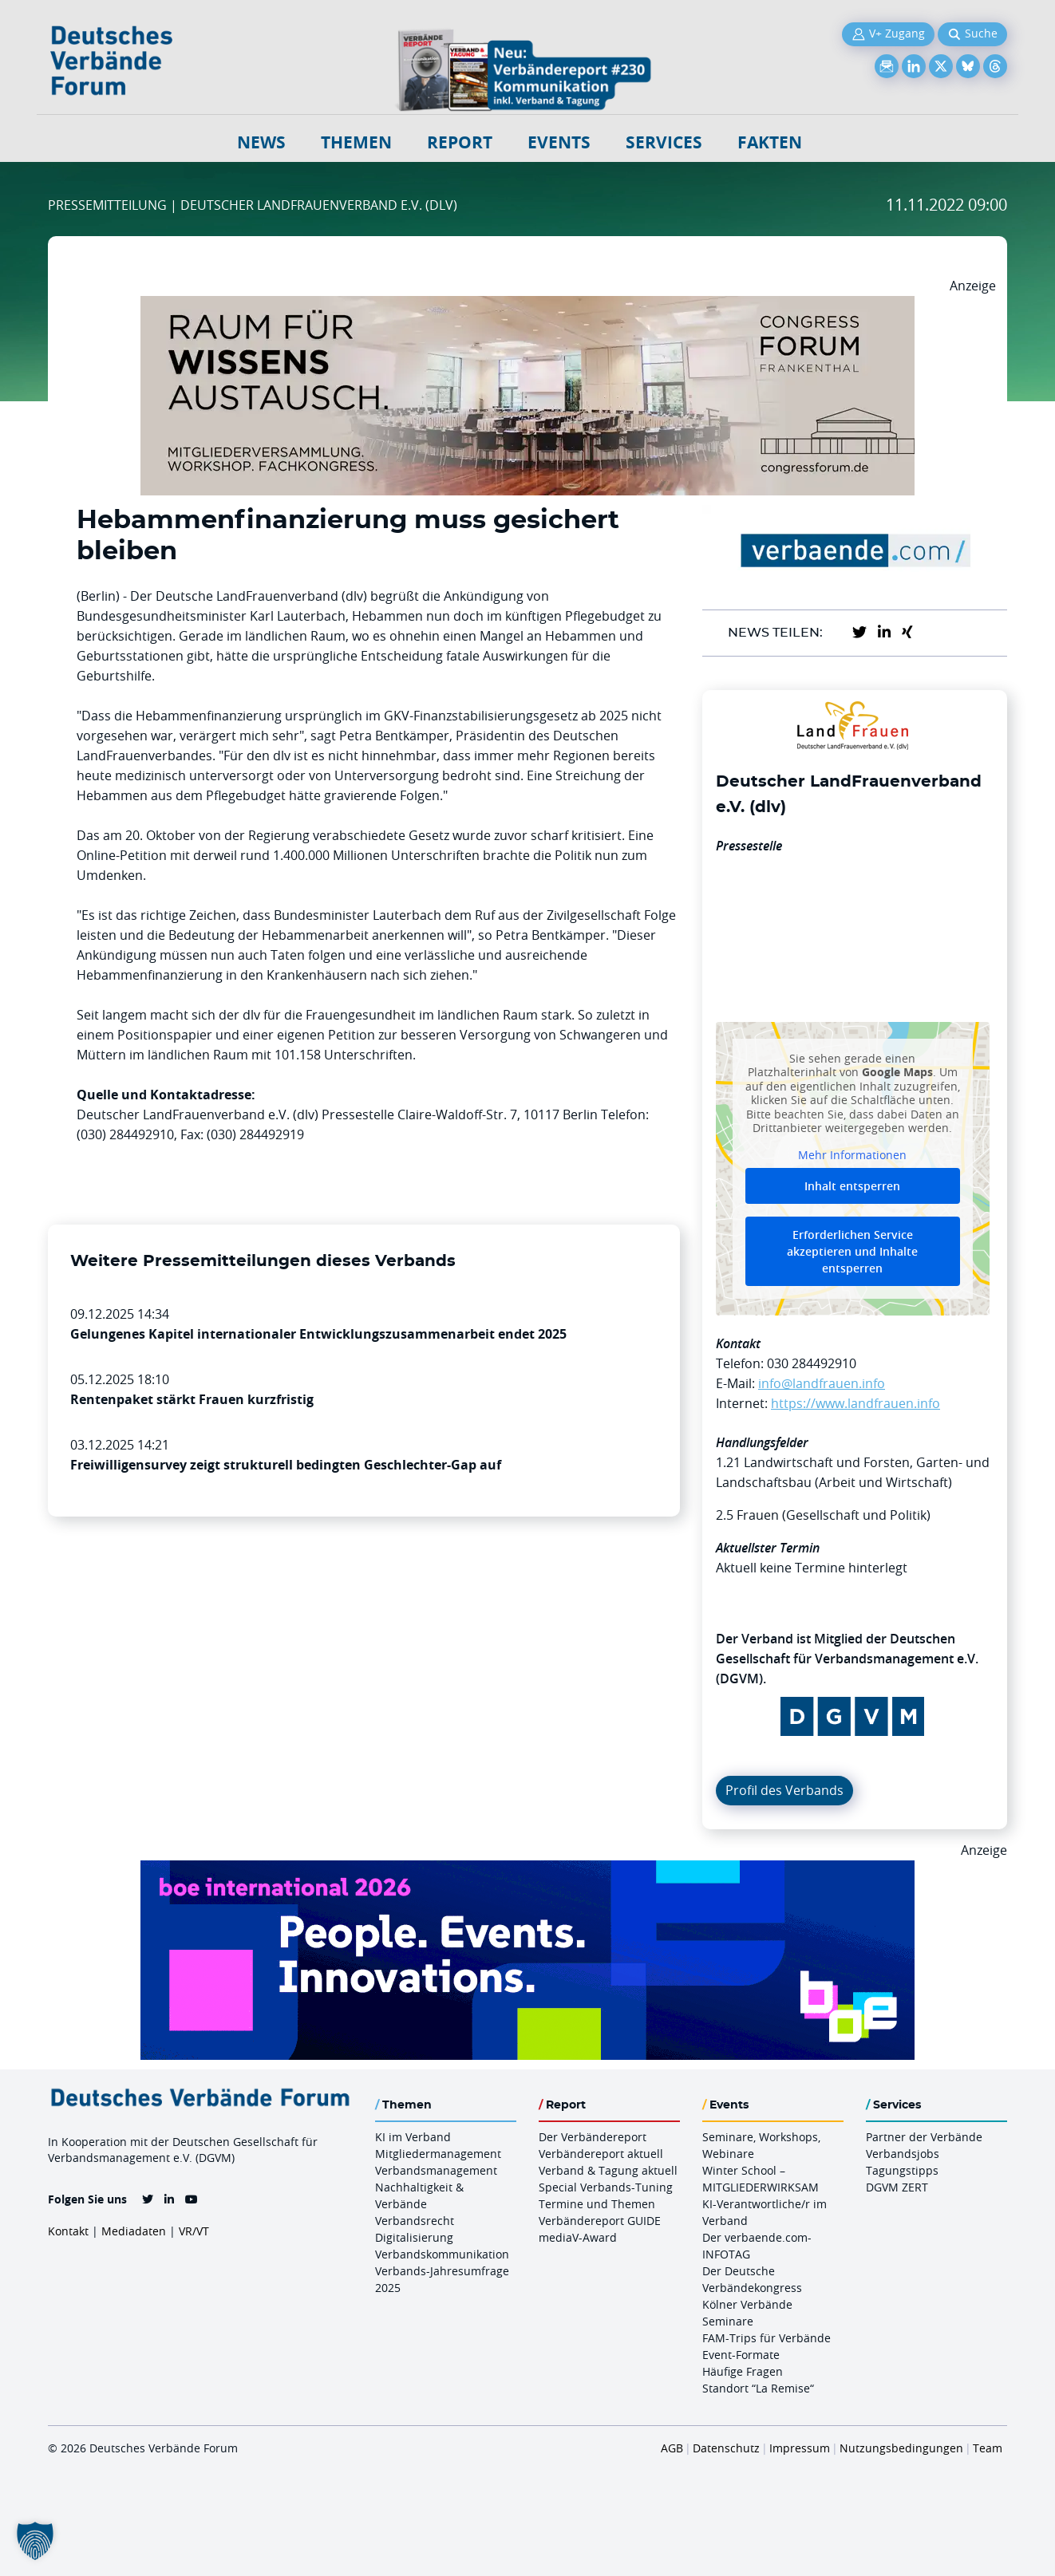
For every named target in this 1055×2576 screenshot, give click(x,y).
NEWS (261, 142)
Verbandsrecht (414, 2220)
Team (987, 2448)
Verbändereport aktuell (601, 2153)
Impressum (799, 2448)
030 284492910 (811, 1363)
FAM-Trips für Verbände (766, 2337)
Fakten (769, 142)
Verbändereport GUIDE (600, 2220)
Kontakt (68, 2231)
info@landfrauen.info (821, 1383)
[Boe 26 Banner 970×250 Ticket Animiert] (527, 1870)
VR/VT (194, 2231)
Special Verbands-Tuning (606, 2187)
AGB (672, 2448)
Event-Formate (741, 2354)
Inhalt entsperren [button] (852, 1185)
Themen (356, 142)
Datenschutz (726, 2448)
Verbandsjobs (902, 2153)
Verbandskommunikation (442, 2254)
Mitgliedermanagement (438, 2153)
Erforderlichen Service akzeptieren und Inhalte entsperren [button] (852, 1251)
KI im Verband (413, 2136)
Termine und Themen (597, 2203)
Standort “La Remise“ (758, 2388)
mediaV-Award (578, 2237)
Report (459, 142)
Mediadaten (133, 2231)
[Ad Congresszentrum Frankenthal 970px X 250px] (527, 305)
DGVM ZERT (897, 2187)
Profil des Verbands (784, 1790)
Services (664, 142)
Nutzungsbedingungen (901, 2448)
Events (559, 142)
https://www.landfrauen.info (855, 1403)
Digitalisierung (414, 2237)
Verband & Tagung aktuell (608, 2170)
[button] (35, 2541)
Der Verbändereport (592, 2136)
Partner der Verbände (924, 2136)
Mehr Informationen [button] (852, 1154)
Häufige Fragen (742, 2371)
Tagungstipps (902, 2170)
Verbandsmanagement (436, 2170)
